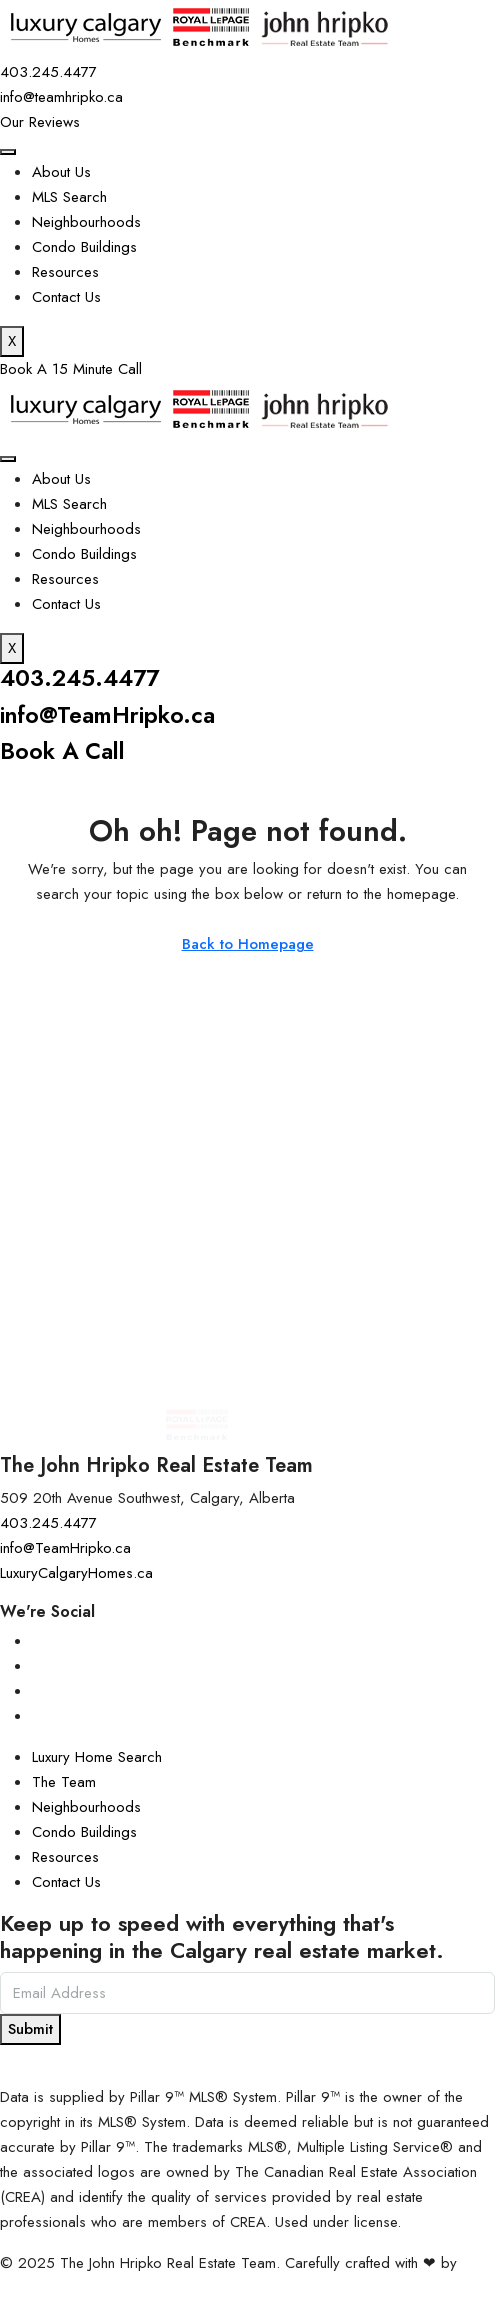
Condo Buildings (84, 247)
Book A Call (64, 751)
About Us (61, 172)
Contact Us (66, 297)
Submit (30, 2028)
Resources (65, 272)
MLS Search (69, 197)
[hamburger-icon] (8, 152)
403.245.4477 (83, 678)
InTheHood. (37, 2287)
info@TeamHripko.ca (111, 715)
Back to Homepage (248, 944)
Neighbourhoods (86, 222)
